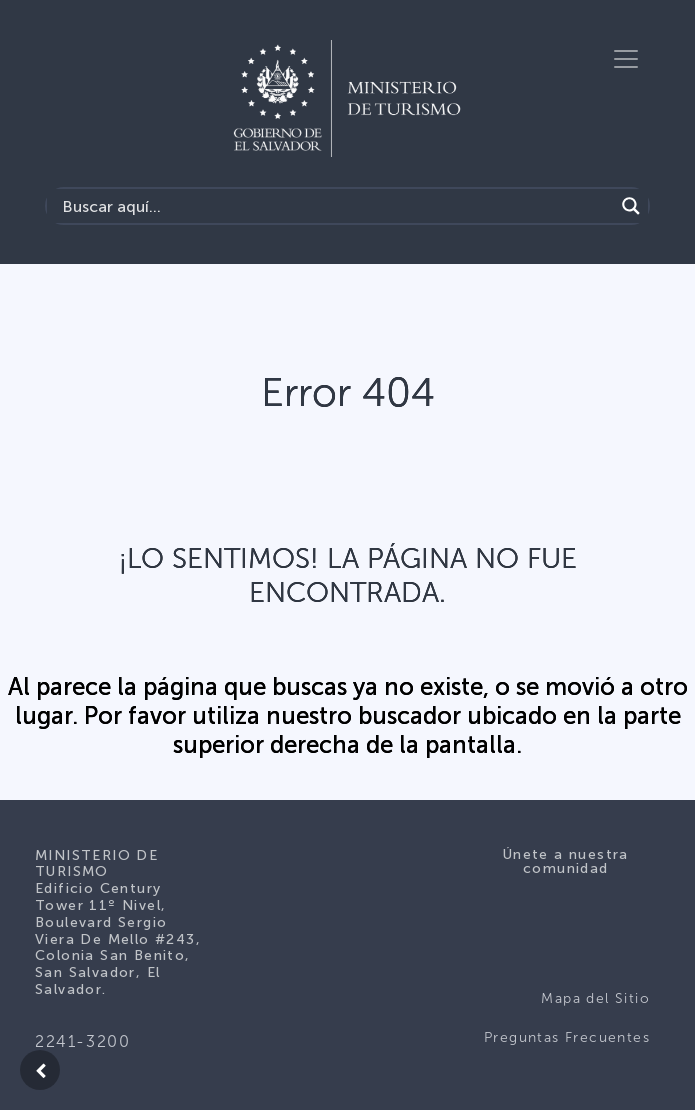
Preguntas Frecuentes (567, 1037)
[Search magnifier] (631, 206)
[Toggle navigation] (626, 59)
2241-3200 (82, 1041)
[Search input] (335, 206)
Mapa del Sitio (595, 998)
